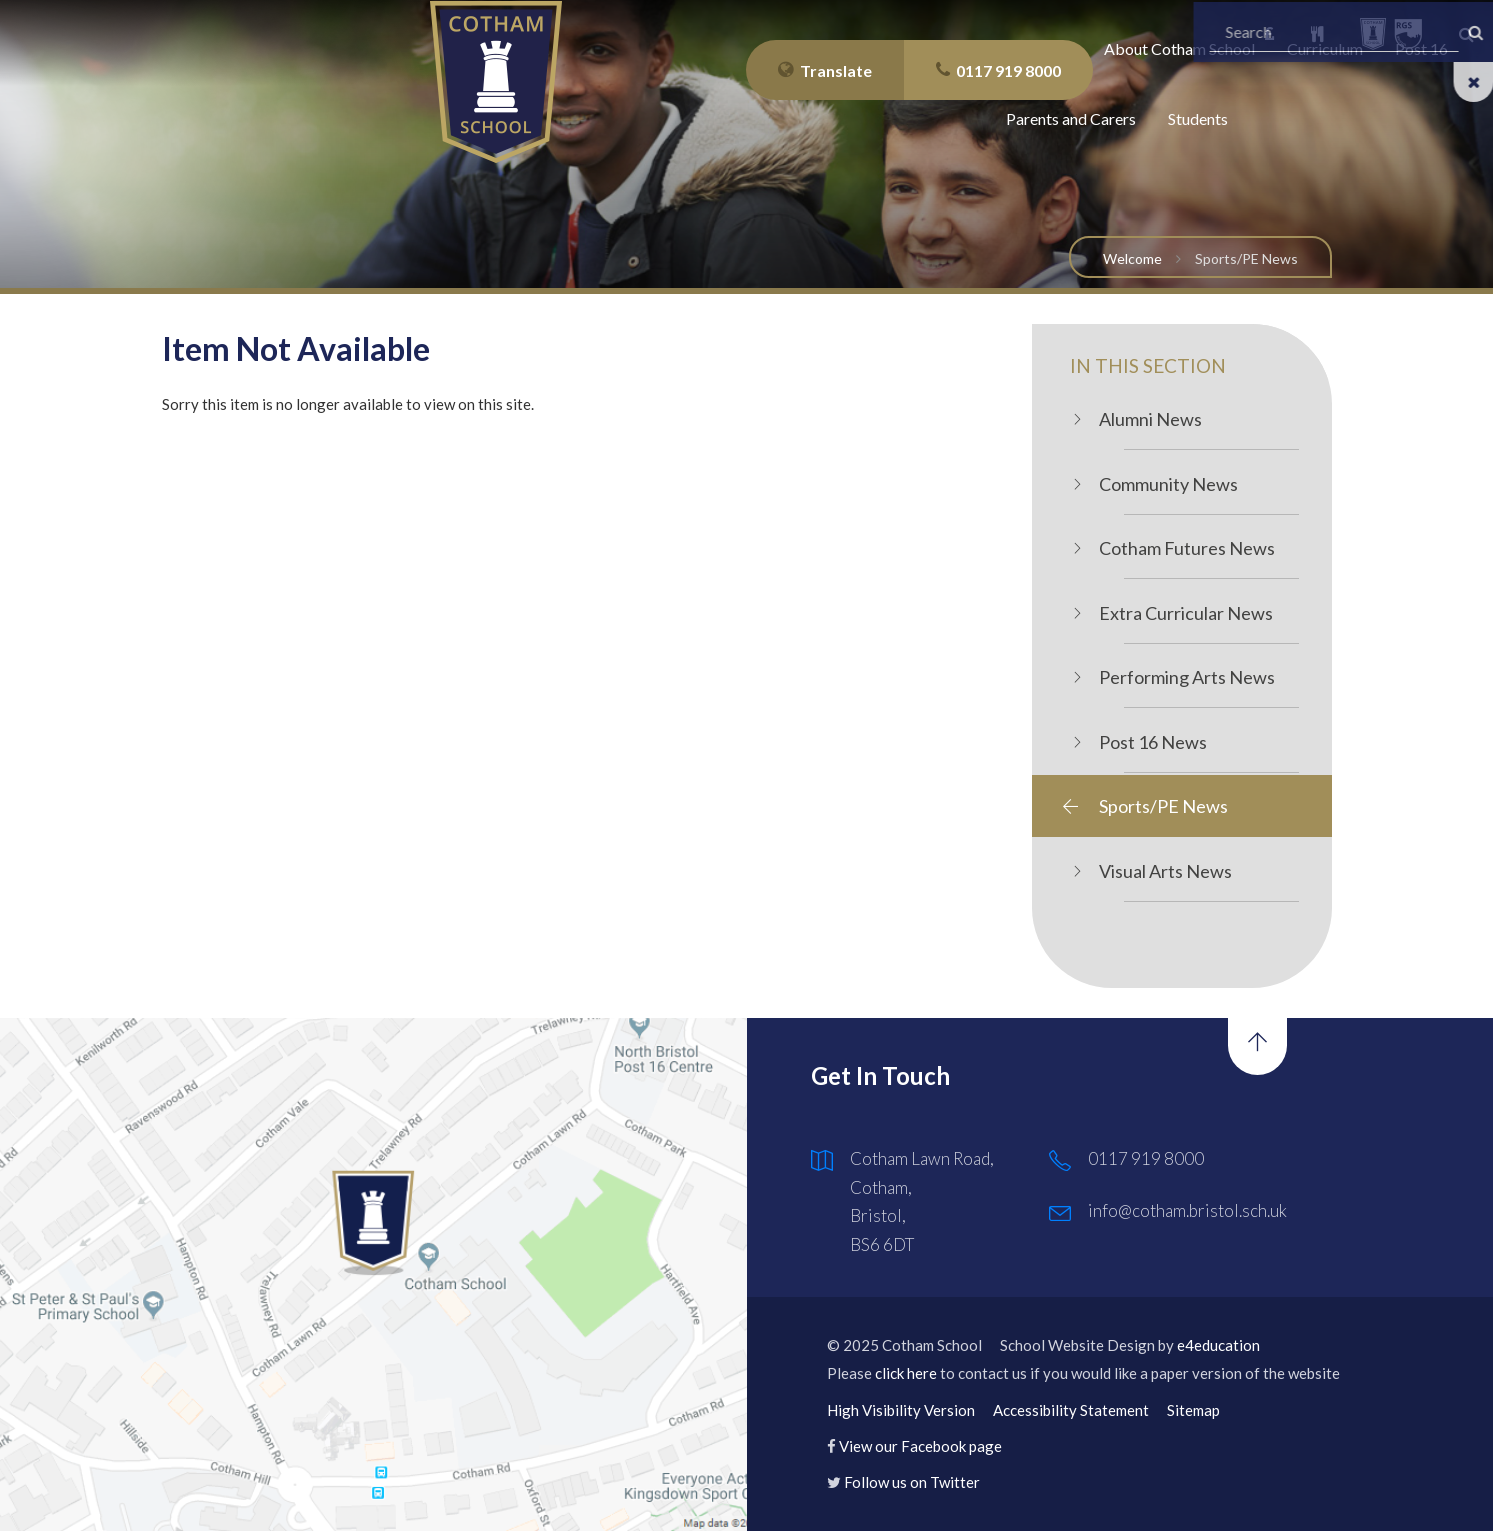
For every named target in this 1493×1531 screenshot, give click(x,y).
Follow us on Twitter (912, 1482)
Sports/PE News (1246, 258)
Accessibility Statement (1071, 1410)
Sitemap (1193, 1410)
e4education (1218, 1345)
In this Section (1148, 365)
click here (906, 1373)
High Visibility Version (901, 1410)
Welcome (1132, 258)
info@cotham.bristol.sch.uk (1187, 1210)
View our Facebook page (920, 1446)
